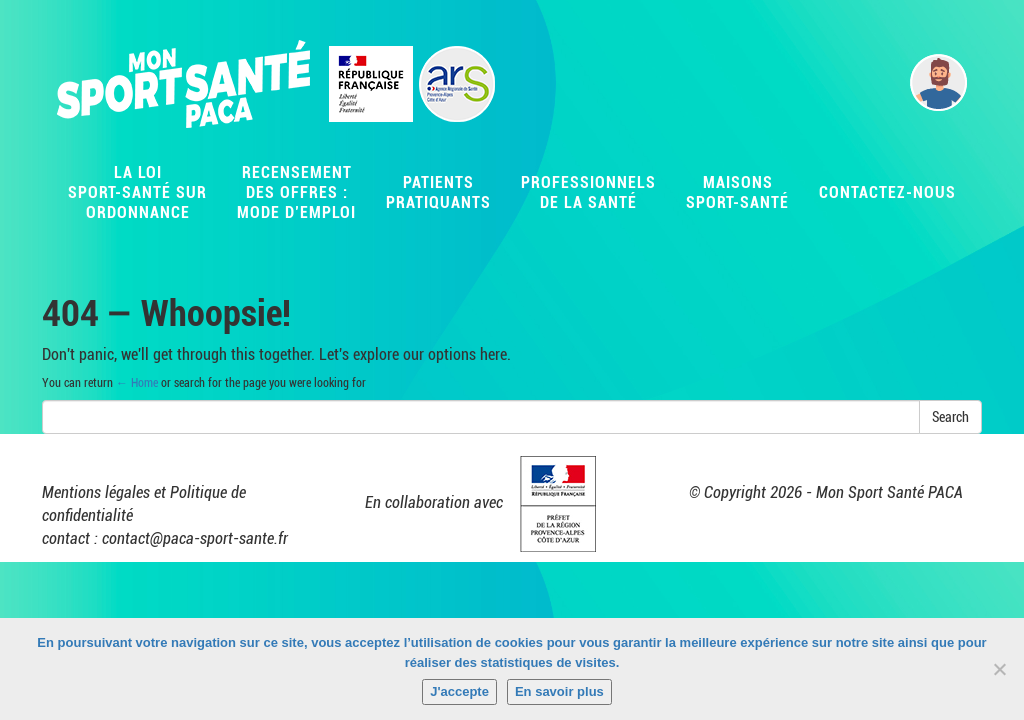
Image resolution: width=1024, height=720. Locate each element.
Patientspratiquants (438, 192)
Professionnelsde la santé (588, 192)
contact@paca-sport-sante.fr (195, 538)
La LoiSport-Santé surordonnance (137, 192)
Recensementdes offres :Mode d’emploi (296, 192)
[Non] (999, 669)
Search (950, 417)
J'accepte (459, 691)
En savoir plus (559, 691)
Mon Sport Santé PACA (889, 492)
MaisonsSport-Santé (737, 192)
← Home (137, 383)
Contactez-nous (887, 192)
